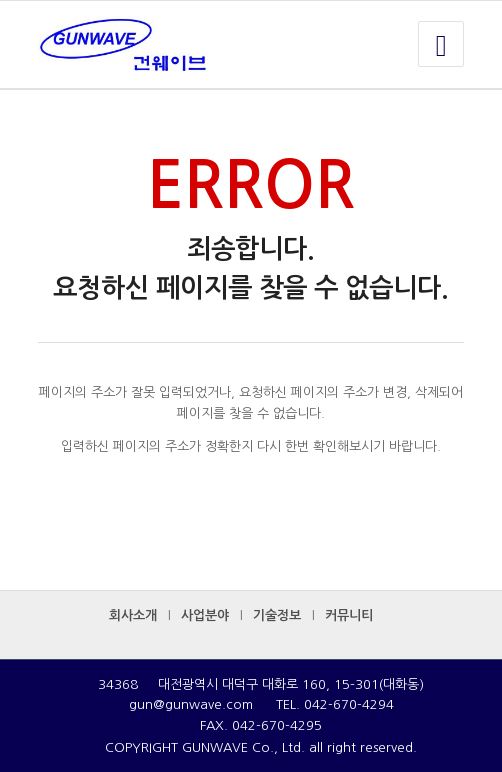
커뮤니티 (349, 615)
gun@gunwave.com (191, 704)
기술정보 (277, 615)
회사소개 (133, 615)
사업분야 (205, 615)
